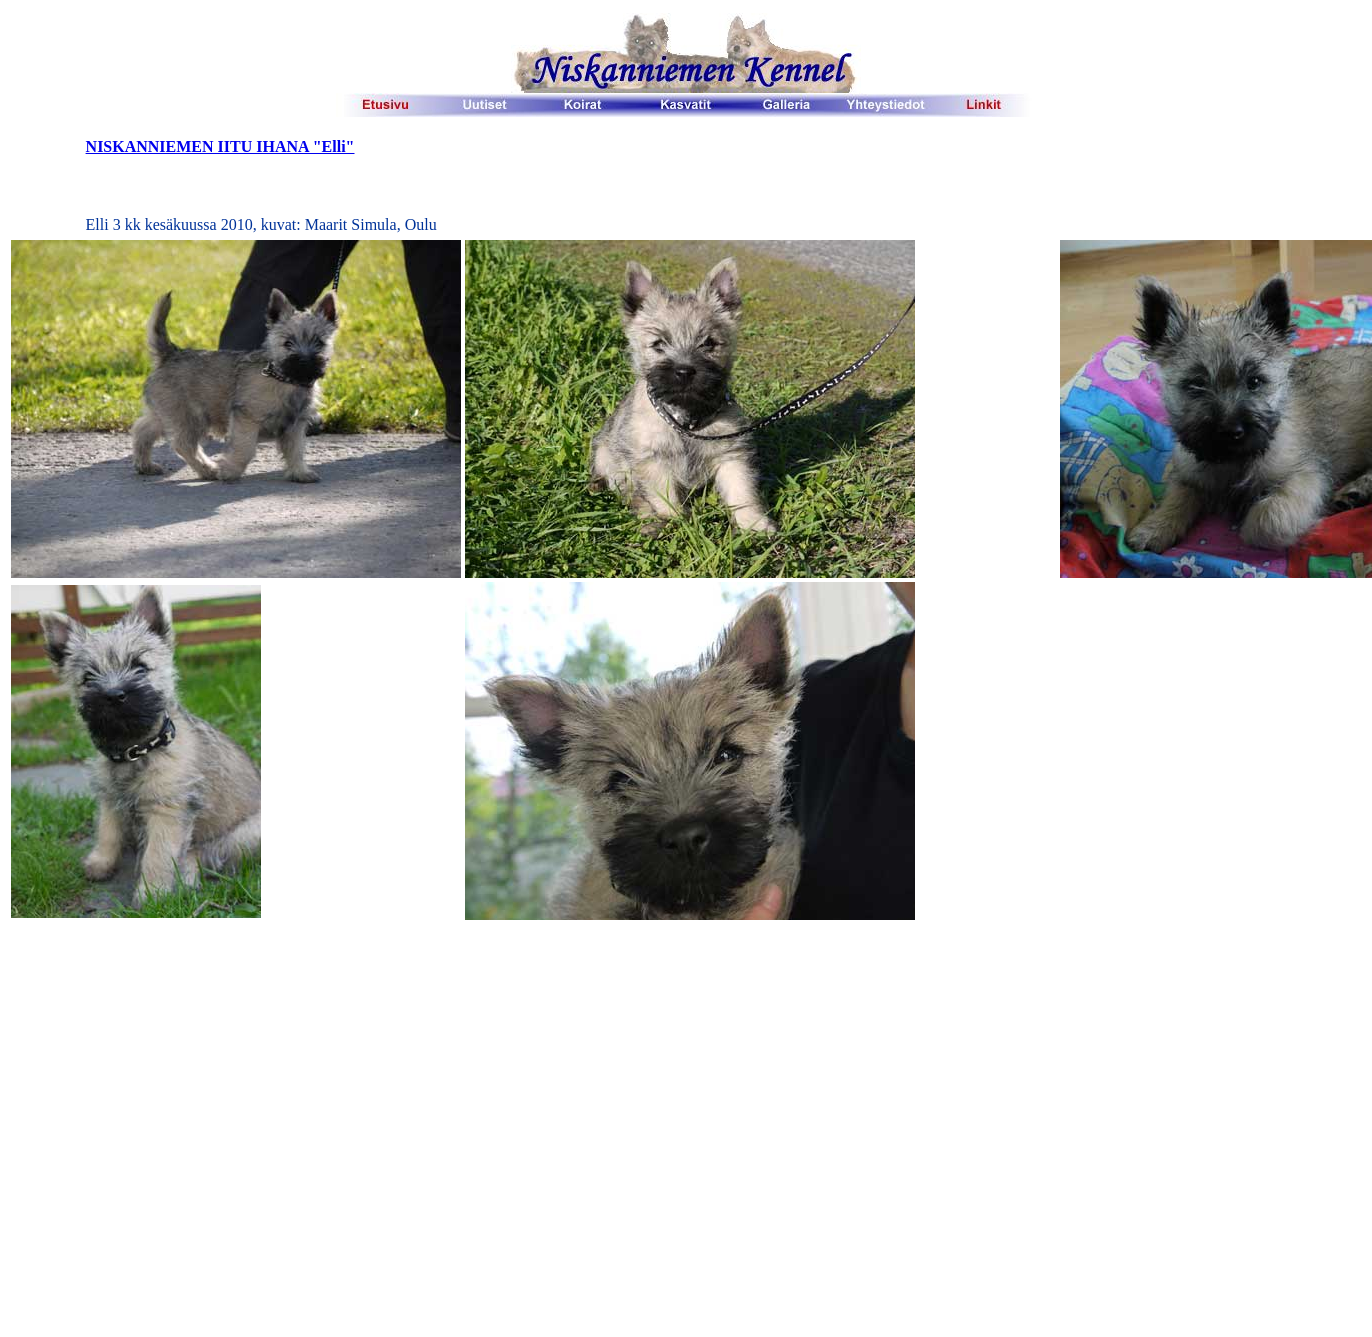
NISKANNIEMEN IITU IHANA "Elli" (220, 146)
